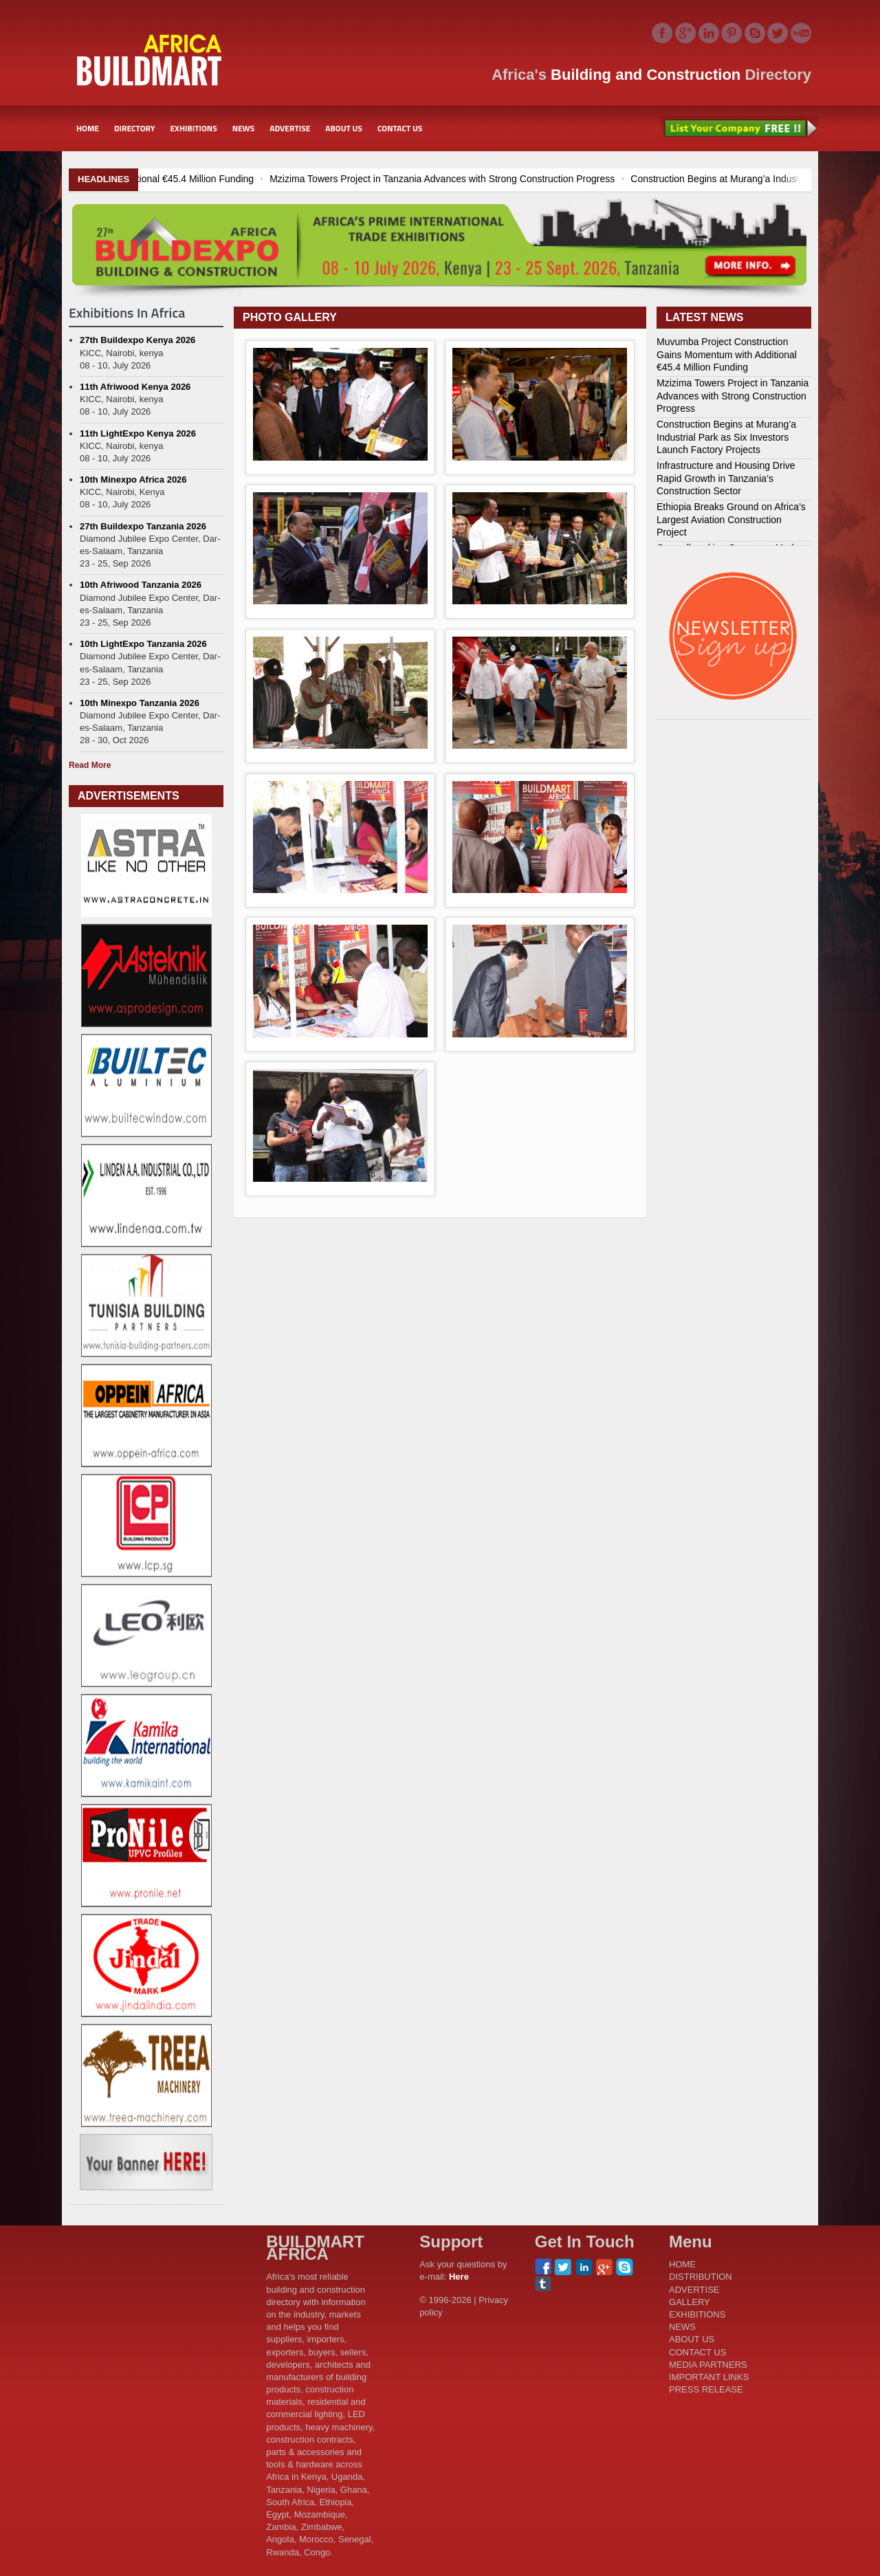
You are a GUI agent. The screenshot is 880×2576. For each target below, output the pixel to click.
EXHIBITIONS (193, 128)
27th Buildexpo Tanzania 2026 (143, 526)
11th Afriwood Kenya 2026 (135, 387)
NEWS (243, 128)
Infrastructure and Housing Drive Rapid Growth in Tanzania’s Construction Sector (726, 478)
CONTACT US (399, 128)
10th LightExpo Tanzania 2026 (143, 644)
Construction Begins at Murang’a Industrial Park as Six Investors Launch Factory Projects (726, 436)
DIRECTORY (134, 128)
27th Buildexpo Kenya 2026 (137, 340)
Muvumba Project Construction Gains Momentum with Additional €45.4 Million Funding (727, 354)
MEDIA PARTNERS (708, 2364)
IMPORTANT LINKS (709, 2377)
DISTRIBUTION (700, 2276)
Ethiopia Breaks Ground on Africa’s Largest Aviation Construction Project (731, 519)
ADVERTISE (290, 128)
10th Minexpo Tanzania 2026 (139, 703)
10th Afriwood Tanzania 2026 (140, 585)
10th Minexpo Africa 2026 (133, 479)
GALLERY (689, 2302)
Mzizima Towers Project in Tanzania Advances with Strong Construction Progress (534, 178)
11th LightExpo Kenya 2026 (138, 433)
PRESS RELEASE (706, 2389)
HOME (87, 128)
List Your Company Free (739, 128)
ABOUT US (343, 128)
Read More (90, 765)
